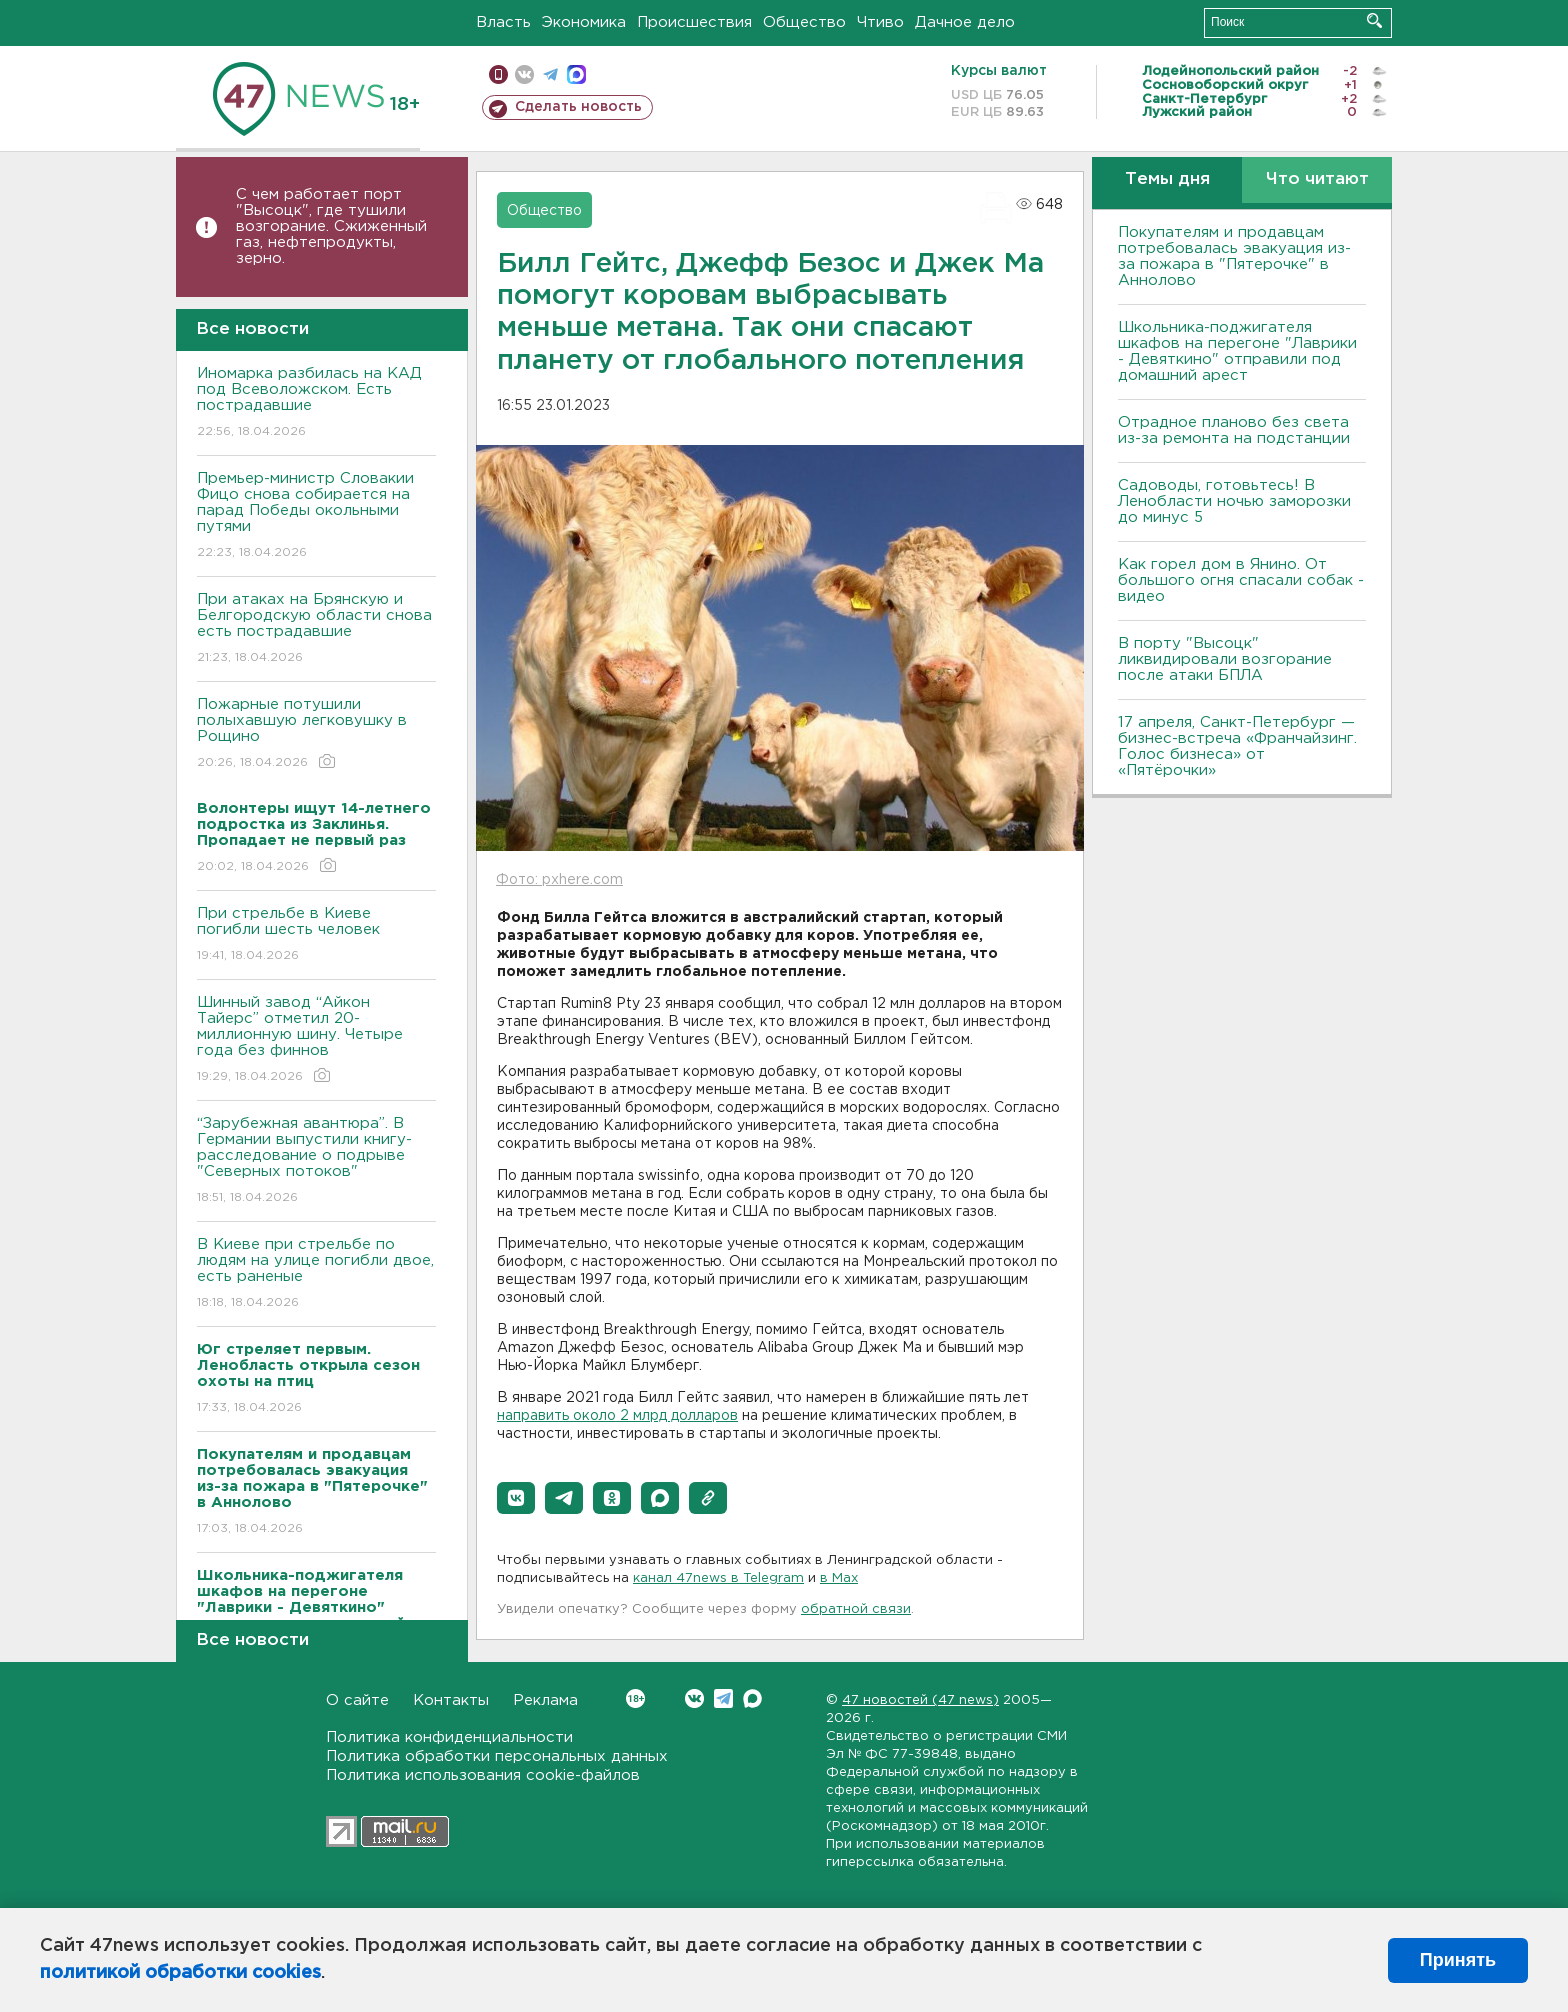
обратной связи (856, 1609)
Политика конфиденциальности (449, 1737)
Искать (1374, 20)
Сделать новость (578, 107)
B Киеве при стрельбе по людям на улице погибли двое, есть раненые (316, 1274)
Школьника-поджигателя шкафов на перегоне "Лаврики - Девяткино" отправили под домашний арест (1237, 351)
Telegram (723, 1698)
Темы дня (1167, 179)
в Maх (839, 1578)
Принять (1458, 1960)
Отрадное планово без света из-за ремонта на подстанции (1234, 430)
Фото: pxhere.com (559, 880)
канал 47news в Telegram (718, 1578)
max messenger (576, 74)
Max (752, 1698)
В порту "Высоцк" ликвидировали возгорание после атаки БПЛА (1225, 659)
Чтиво (880, 22)
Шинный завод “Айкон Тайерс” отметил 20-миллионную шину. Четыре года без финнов (316, 1040)
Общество (804, 22)
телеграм (550, 74)
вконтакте (524, 74)
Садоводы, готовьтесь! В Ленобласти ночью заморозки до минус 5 (1234, 501)
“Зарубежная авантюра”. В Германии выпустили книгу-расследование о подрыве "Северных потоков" (316, 1161)
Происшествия (694, 22)
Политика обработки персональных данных (497, 1756)
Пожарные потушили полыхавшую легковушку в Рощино (316, 734)
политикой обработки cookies (180, 1973)
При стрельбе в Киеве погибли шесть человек (316, 935)
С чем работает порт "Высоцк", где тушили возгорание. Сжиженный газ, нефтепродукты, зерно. (331, 226)
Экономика (584, 22)
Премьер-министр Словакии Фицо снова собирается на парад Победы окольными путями (316, 516)
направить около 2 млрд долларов (617, 1416)
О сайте (357, 1700)
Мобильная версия (498, 74)
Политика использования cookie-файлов (483, 1775)
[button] (516, 1498)
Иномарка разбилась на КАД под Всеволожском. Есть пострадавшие (316, 403)
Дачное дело (965, 22)
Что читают (1317, 179)
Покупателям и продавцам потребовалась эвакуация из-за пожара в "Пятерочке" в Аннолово (1234, 256)
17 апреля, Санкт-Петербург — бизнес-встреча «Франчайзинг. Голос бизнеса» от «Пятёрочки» (1237, 746)
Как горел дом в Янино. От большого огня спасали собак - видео (1241, 580)
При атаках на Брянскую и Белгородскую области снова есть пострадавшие (316, 629)
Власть (503, 22)
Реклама (545, 1700)
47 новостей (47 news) (920, 1700)
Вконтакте (635, 1698)
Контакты (451, 1700)
